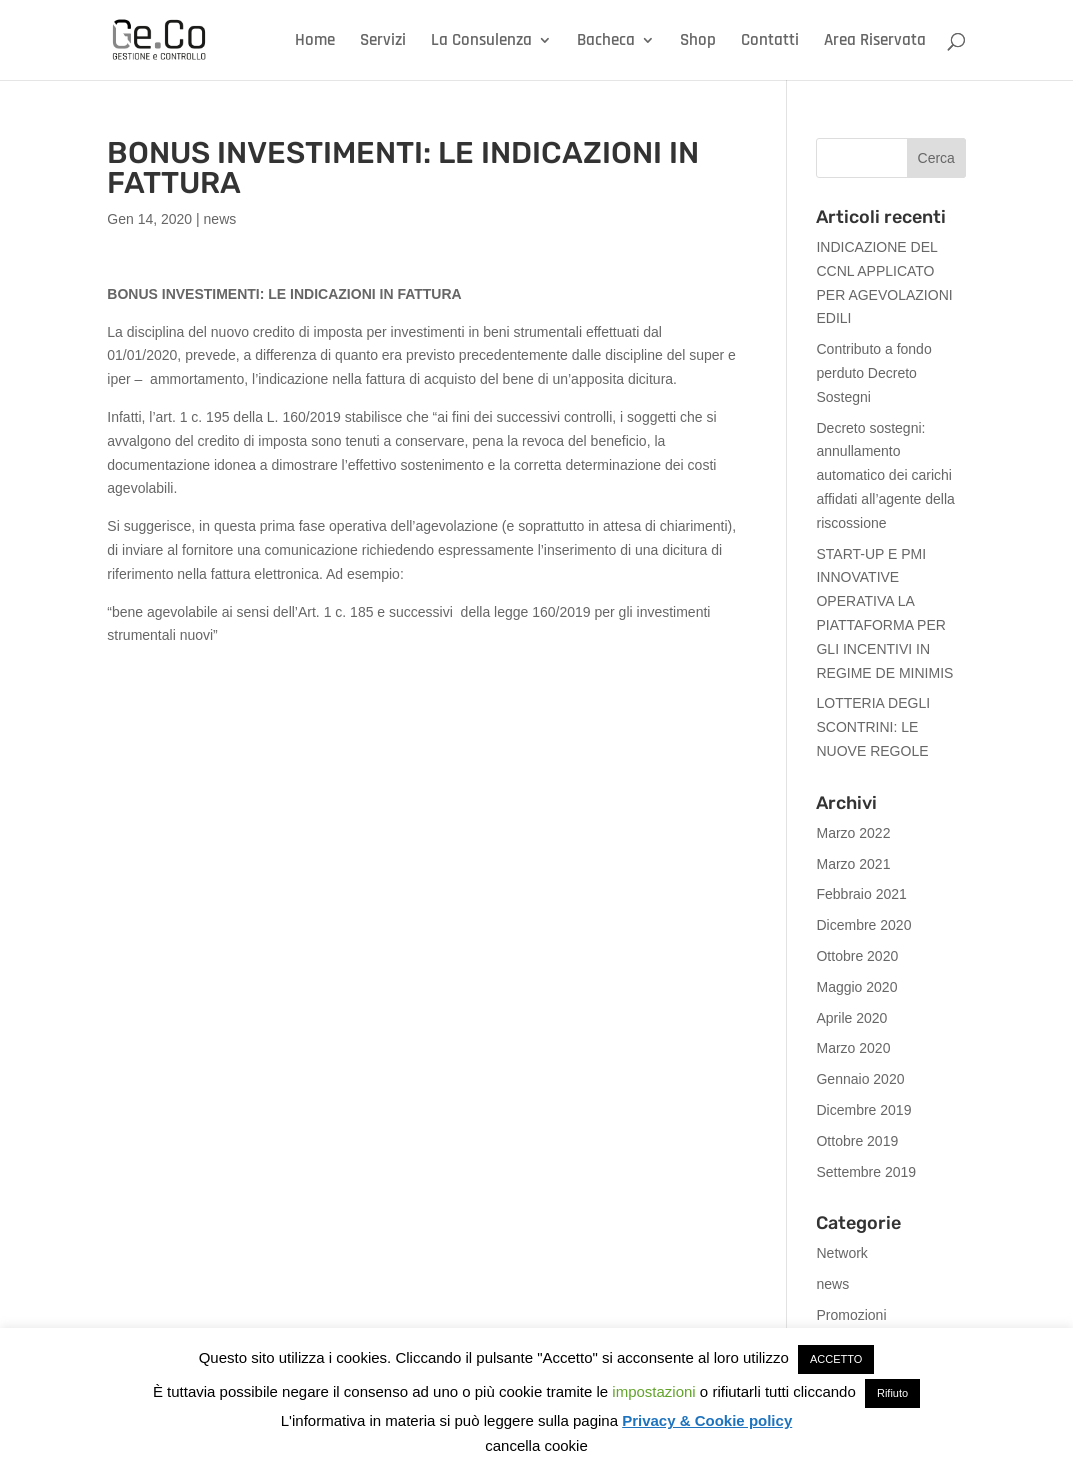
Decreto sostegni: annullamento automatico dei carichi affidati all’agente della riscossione (885, 475)
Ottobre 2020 (857, 956)
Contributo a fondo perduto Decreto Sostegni (873, 373)
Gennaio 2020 (860, 1079)
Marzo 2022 (853, 833)
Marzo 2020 (853, 1048)
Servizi (383, 42)
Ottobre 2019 (857, 1141)
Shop (698, 42)
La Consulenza (481, 42)
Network (841, 1253)
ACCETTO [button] (836, 1359)
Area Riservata (875, 42)
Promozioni (851, 1315)
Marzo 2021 (853, 864)
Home (315, 42)
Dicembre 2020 (863, 925)
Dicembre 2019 (863, 1110)
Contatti (770, 42)
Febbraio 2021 (861, 894)
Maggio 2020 (856, 987)
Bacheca (606, 42)
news (220, 219)
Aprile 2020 (851, 1018)
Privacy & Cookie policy (707, 1420)
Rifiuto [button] (892, 1393)
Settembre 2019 (866, 1172)
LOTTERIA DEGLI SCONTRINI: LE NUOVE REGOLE (873, 727)
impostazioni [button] (653, 1391)
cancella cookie (536, 1445)
